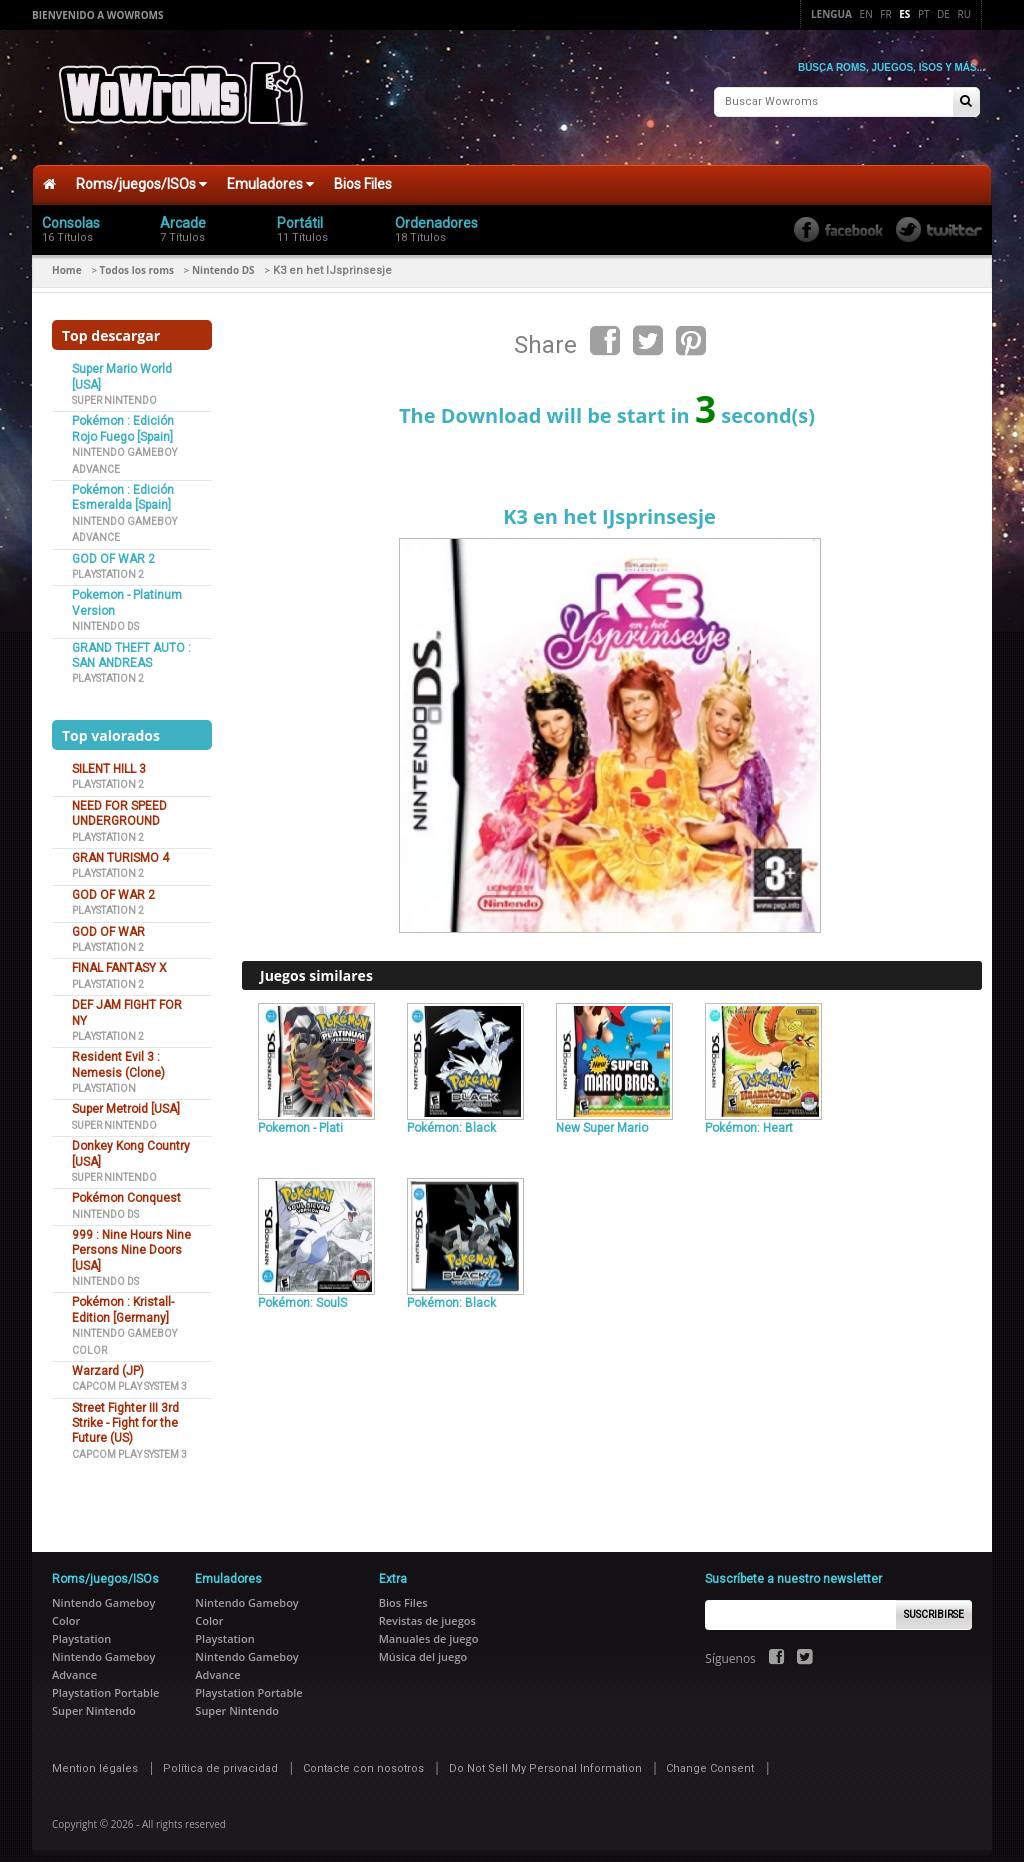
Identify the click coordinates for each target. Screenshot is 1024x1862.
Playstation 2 (108, 561)
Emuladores (270, 171)
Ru (964, 14)
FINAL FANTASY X (119, 955)
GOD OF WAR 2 (113, 545)
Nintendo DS (223, 257)
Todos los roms (137, 257)
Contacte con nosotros (363, 1755)
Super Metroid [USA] (126, 1096)
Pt (924, 14)
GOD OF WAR (108, 918)
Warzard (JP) (108, 1358)
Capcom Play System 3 (129, 1373)
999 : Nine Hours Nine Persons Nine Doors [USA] (131, 1237)
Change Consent (710, 1755)
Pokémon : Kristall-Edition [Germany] (123, 1296)
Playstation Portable (105, 1679)
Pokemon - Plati (300, 1115)
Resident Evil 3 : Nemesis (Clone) (118, 1051)
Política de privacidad (220, 1755)
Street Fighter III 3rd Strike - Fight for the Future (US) (125, 1410)
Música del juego (423, 1643)
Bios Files (363, 171)
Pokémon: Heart (749, 1115)
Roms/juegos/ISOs (141, 171)
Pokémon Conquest (126, 1185)
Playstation (104, 1075)
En (866, 14)
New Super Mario (602, 1115)
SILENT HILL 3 (109, 756)
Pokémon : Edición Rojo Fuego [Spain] (123, 415)
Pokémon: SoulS (302, 1290)
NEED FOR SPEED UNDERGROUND (119, 800)
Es (904, 14)
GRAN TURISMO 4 (120, 845)
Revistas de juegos (427, 1607)
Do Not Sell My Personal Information (545, 1755)
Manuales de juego (429, 1625)
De (943, 14)
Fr (885, 14)
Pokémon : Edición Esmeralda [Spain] (123, 484)
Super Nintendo (114, 387)
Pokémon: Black (451, 1115)
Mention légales (95, 1755)
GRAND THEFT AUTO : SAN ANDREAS (131, 641)
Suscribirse (934, 1601)
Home (67, 257)
